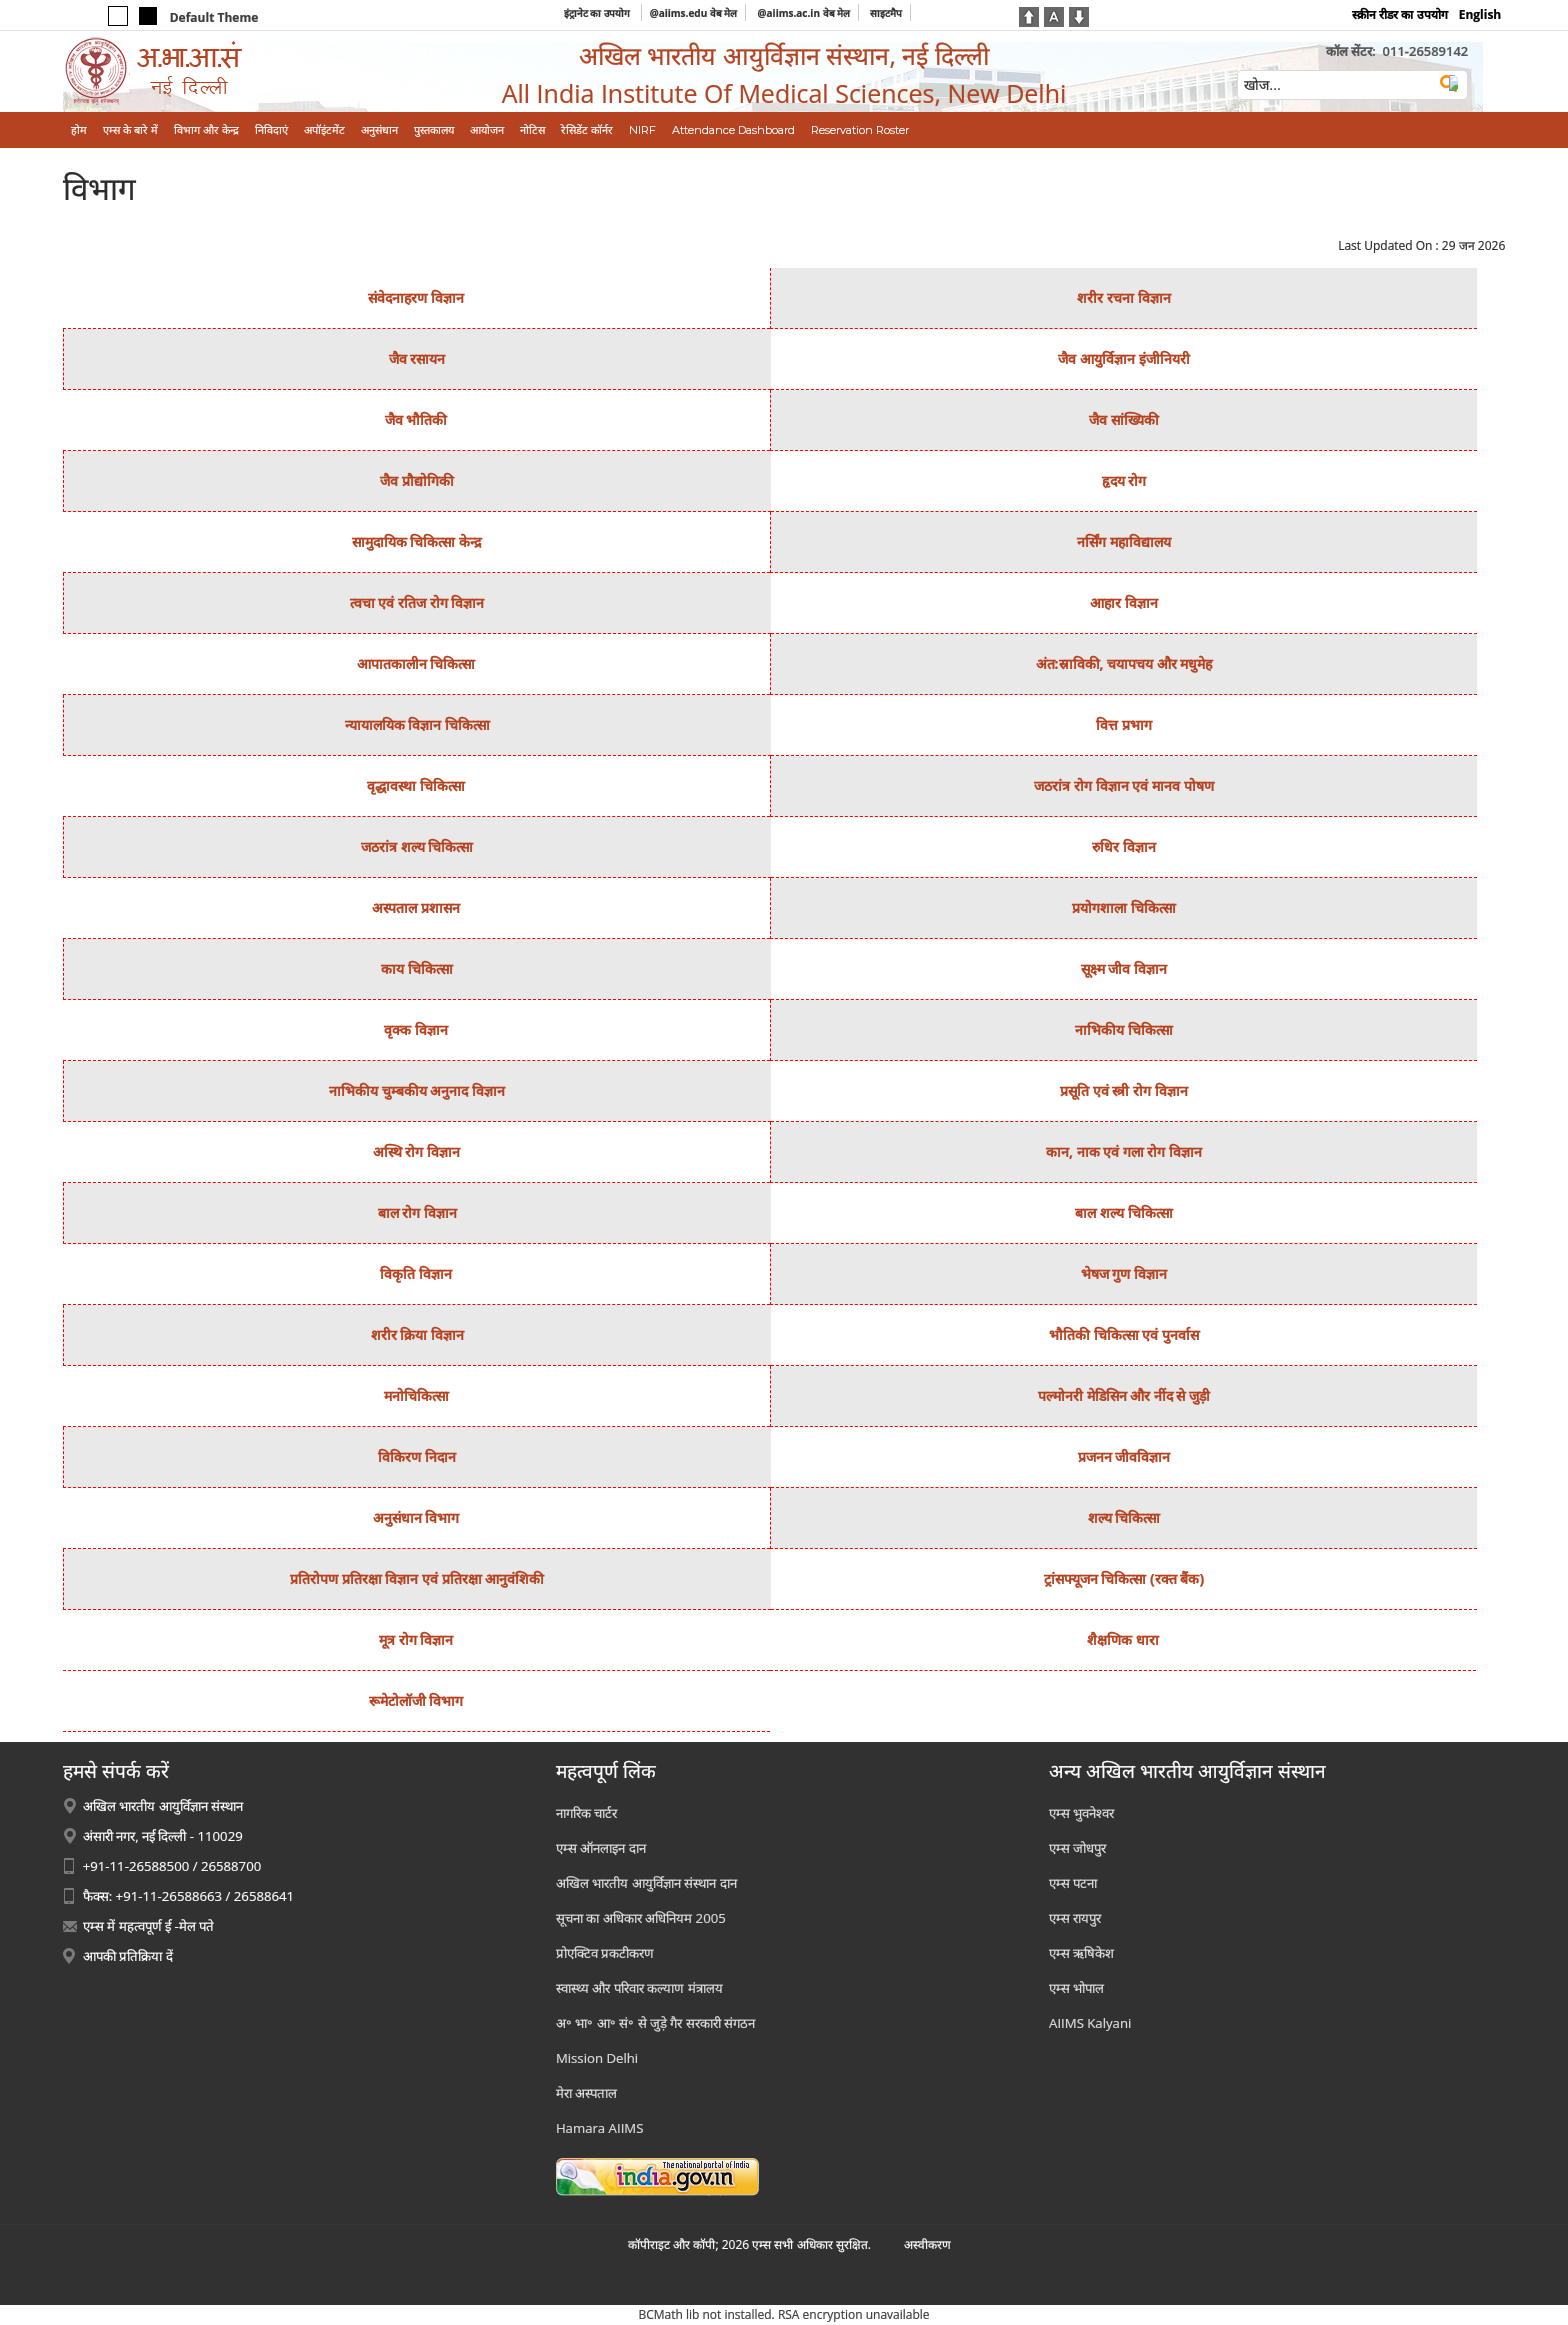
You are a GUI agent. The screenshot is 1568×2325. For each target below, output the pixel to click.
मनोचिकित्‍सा (416, 1395)
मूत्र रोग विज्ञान (416, 1639)
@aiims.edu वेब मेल (694, 13)
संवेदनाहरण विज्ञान (416, 297)
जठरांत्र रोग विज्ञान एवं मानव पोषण (1123, 785)
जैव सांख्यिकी (1124, 419)
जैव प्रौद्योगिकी (417, 480)
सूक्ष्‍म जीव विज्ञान (1124, 968)
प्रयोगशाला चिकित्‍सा (1124, 907)
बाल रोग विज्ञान (417, 1212)
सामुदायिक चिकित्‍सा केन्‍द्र (416, 541)
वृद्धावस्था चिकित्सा (416, 785)
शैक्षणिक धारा (1123, 1639)
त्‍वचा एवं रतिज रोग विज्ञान (417, 602)
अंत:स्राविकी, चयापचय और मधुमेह (1124, 663)
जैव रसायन (417, 358)
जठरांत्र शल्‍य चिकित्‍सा (417, 846)
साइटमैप (886, 13)
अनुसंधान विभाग (416, 1517)
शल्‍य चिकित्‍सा (1124, 1517)
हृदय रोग (1124, 480)
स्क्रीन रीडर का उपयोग (1399, 14)
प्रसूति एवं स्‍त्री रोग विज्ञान (1124, 1090)
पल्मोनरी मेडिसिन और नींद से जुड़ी (1124, 1395)
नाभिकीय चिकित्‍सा (1124, 1029)
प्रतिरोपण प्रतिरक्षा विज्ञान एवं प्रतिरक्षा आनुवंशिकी (417, 1578)
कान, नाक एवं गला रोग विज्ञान (1124, 1151)
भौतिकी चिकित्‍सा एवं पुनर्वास (1124, 1334)
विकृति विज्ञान (416, 1273)
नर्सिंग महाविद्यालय (1124, 541)
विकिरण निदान (417, 1456)
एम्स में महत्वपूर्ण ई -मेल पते (148, 1926)
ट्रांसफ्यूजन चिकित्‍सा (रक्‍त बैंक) (1124, 1578)
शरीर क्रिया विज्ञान (417, 1334)
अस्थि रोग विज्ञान (416, 1151)
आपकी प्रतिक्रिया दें (128, 1956)
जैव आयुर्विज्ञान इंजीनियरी (1123, 358)
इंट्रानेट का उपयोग (598, 13)
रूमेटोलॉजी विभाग (416, 1700)
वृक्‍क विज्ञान (416, 1029)
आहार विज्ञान (1124, 602)
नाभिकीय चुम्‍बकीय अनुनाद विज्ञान (417, 1090)
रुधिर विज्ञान (1124, 846)
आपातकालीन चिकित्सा (416, 663)
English (1480, 14)
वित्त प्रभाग (1124, 724)
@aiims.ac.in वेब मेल (804, 13)
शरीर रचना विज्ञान (1123, 297)
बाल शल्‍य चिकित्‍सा (1123, 1212)
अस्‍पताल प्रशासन (416, 907)
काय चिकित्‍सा (417, 968)
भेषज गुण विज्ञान (1124, 1273)
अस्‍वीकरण (927, 2244)
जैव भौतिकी (416, 419)
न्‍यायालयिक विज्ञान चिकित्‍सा (417, 724)
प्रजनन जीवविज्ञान (1124, 1456)
